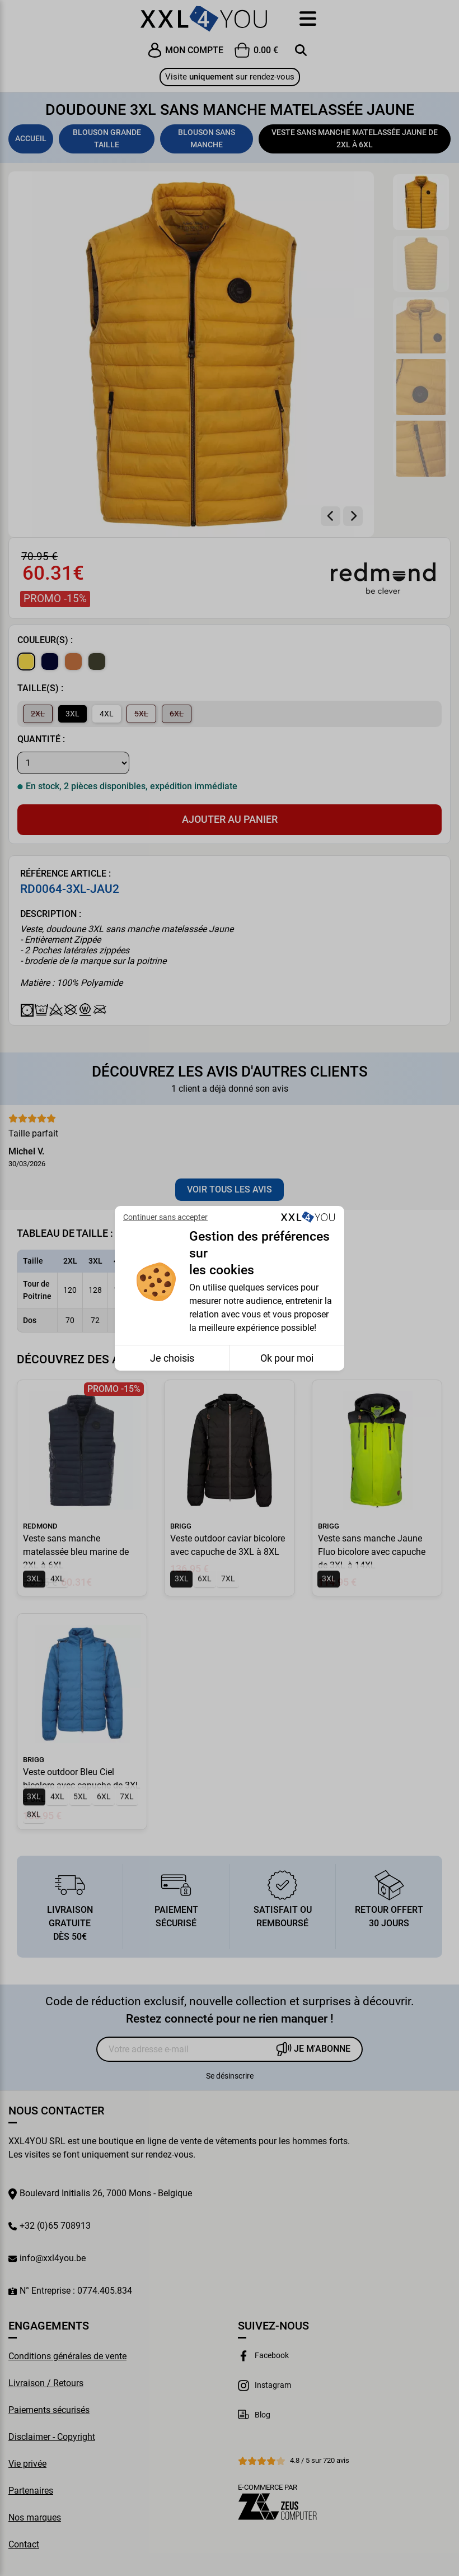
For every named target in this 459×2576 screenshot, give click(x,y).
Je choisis (172, 1358)
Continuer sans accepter (165, 1217)
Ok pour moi (286, 1358)
